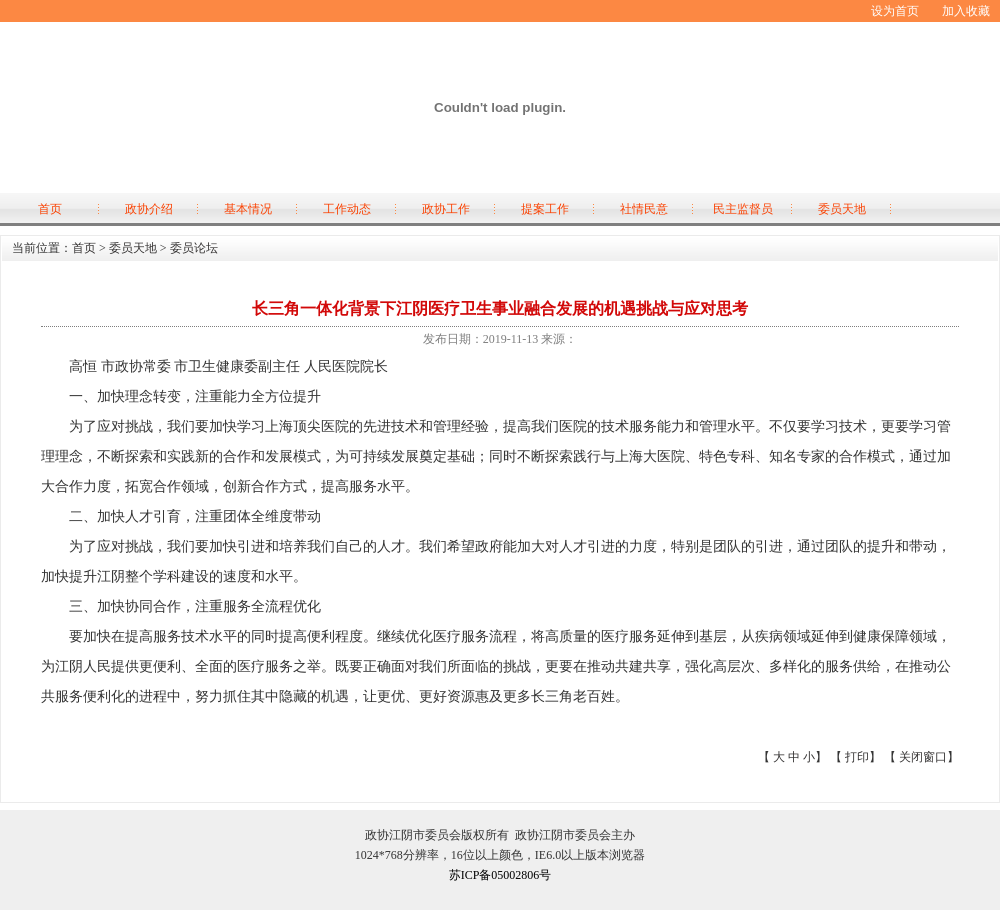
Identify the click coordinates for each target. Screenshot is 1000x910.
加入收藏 (966, 11)
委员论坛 (194, 248)
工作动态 (347, 209)
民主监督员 (743, 209)
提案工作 (545, 209)
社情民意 (644, 209)
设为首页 (895, 11)
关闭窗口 (923, 757)
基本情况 (248, 209)
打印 (857, 757)
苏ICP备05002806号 (500, 875)
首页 (50, 209)
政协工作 (446, 209)
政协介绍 (149, 209)
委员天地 (842, 209)
